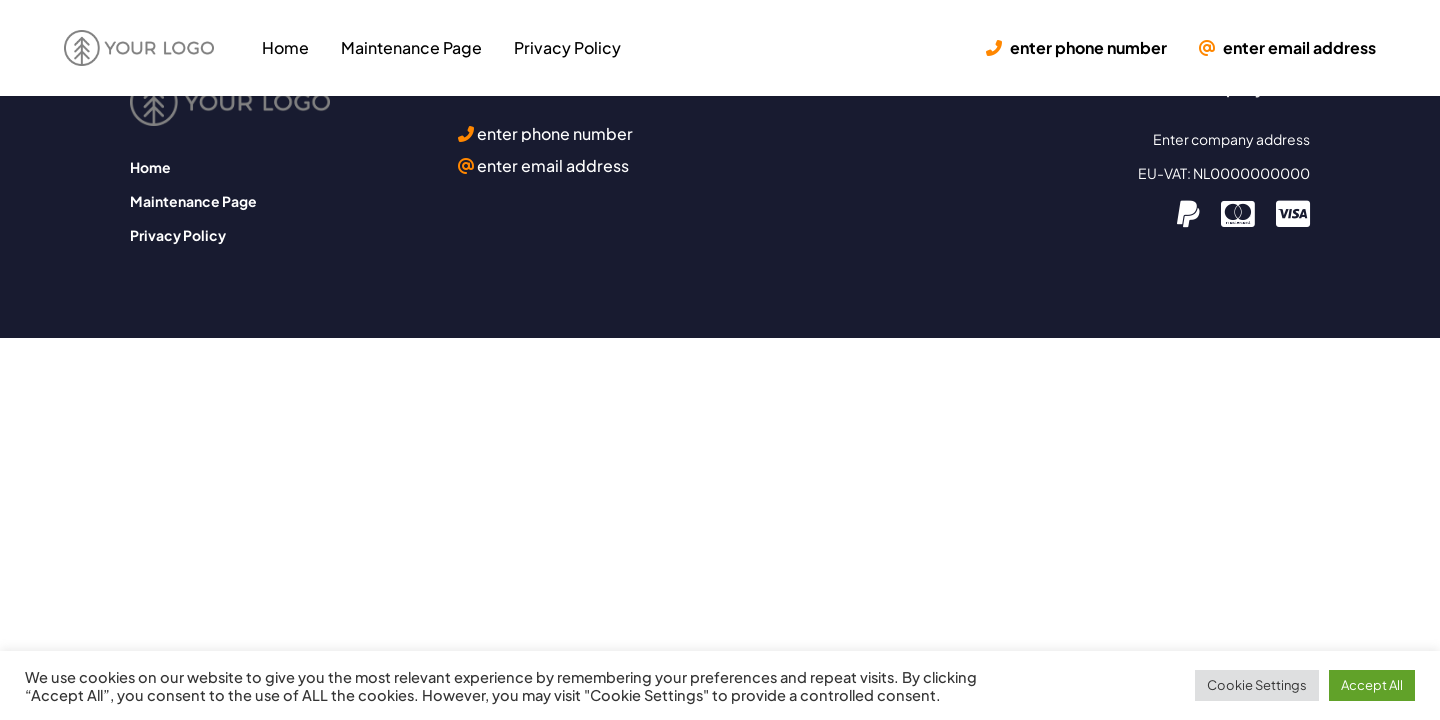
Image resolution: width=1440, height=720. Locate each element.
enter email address (1287, 48)
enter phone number (1076, 48)
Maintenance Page (411, 47)
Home (285, 47)
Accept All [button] (1372, 685)
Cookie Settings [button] (1257, 685)
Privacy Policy (567, 47)
